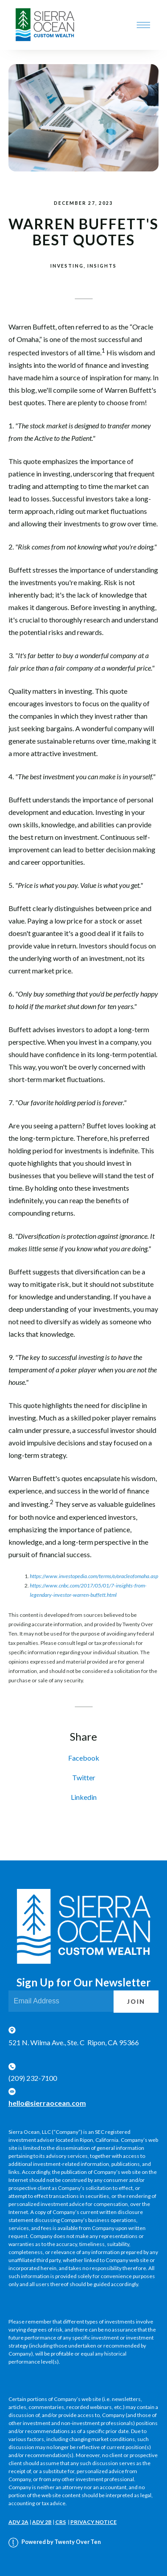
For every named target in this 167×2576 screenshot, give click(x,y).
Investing (67, 266)
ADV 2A (18, 2522)
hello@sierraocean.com (47, 2103)
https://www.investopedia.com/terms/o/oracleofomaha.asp (94, 1576)
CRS (60, 2522)
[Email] (61, 2001)
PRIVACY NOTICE (93, 2522)
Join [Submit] (136, 2001)
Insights (102, 266)
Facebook (83, 1758)
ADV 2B (42, 2522)
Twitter (83, 1777)
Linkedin (84, 1797)
